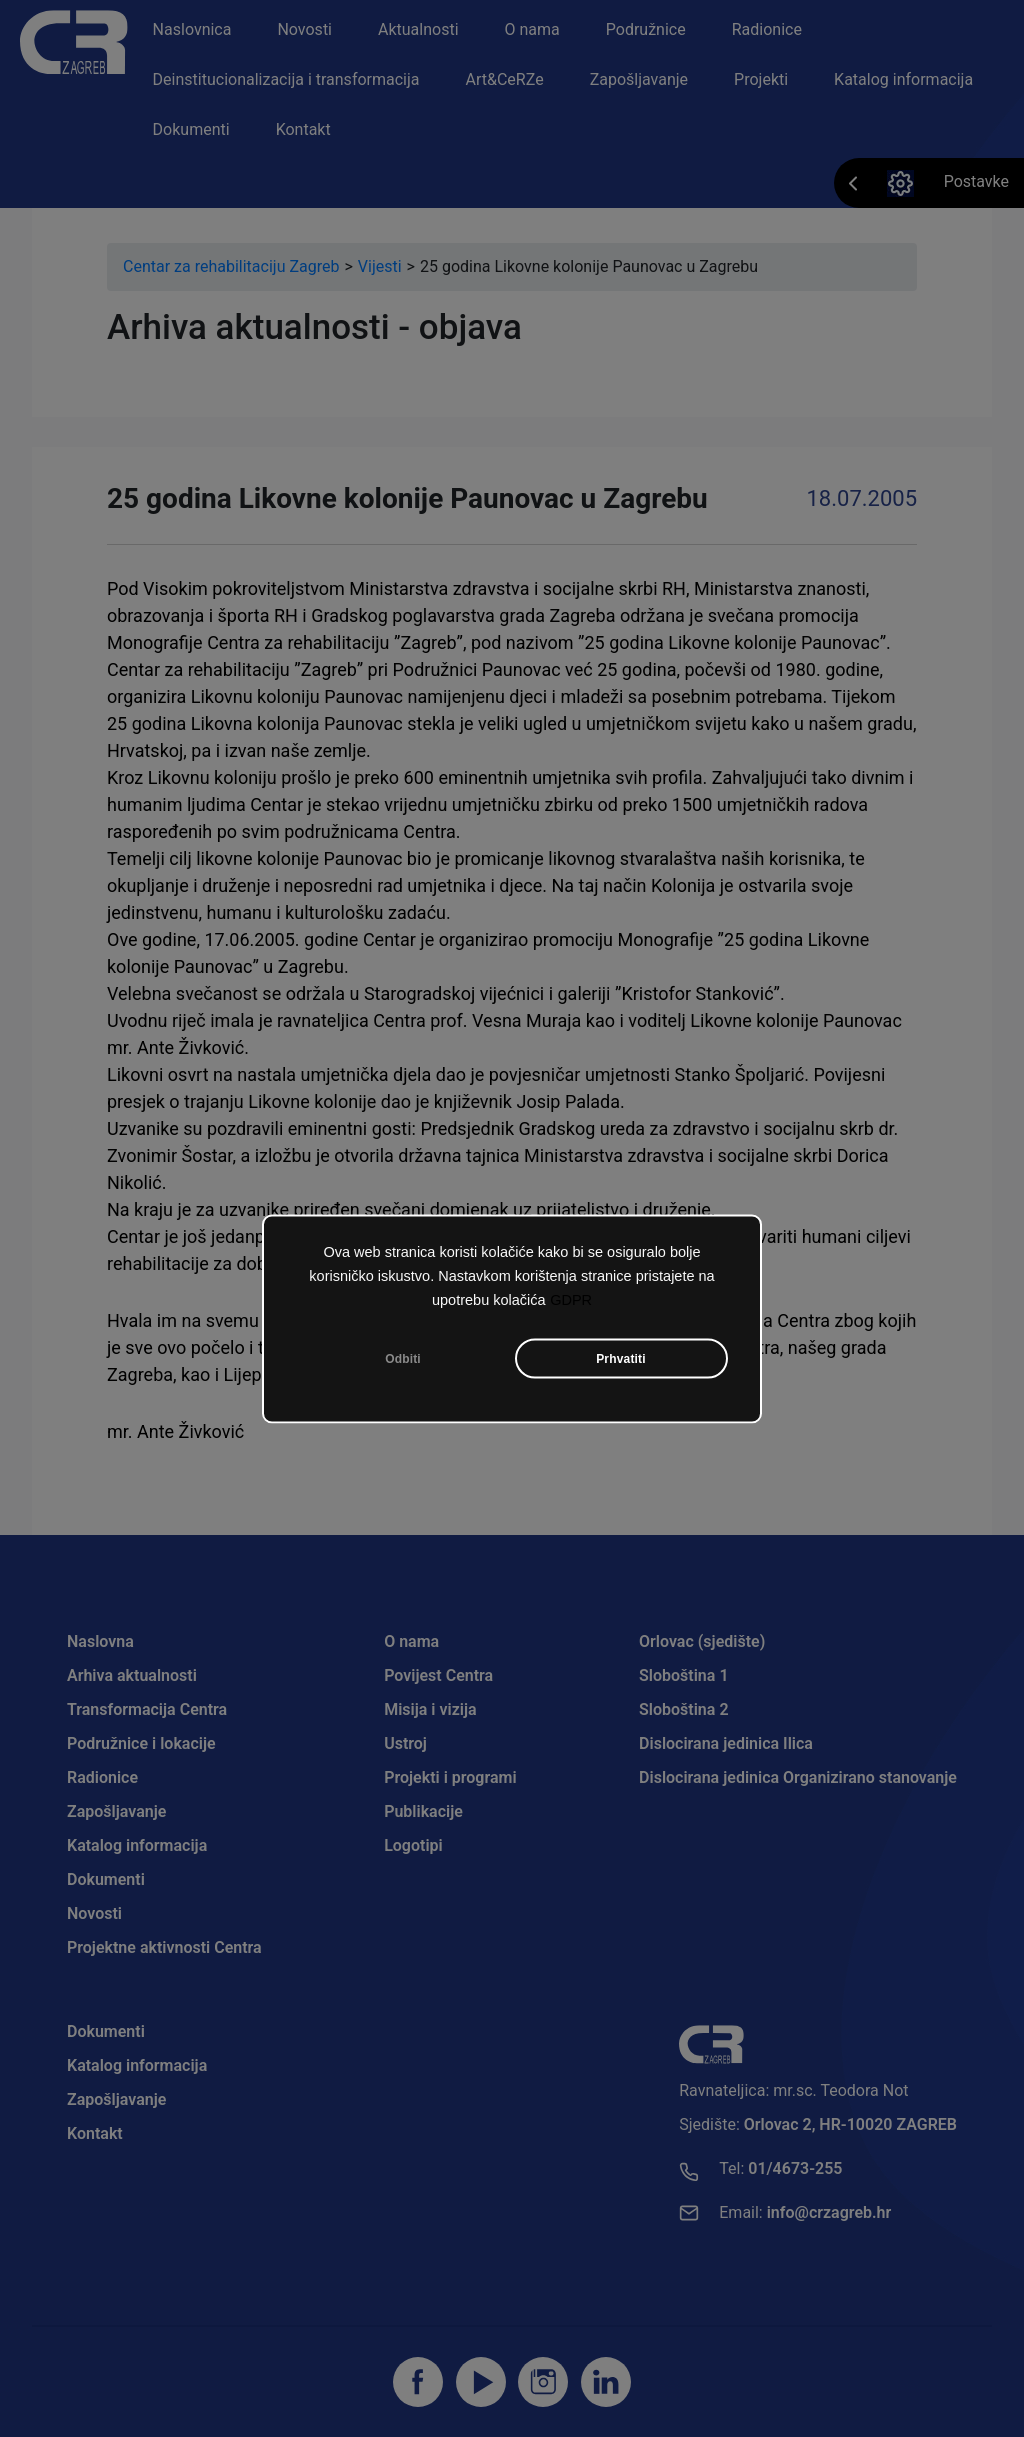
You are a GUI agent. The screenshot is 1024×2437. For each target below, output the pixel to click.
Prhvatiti (621, 1358)
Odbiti (403, 1358)
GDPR (571, 1299)
